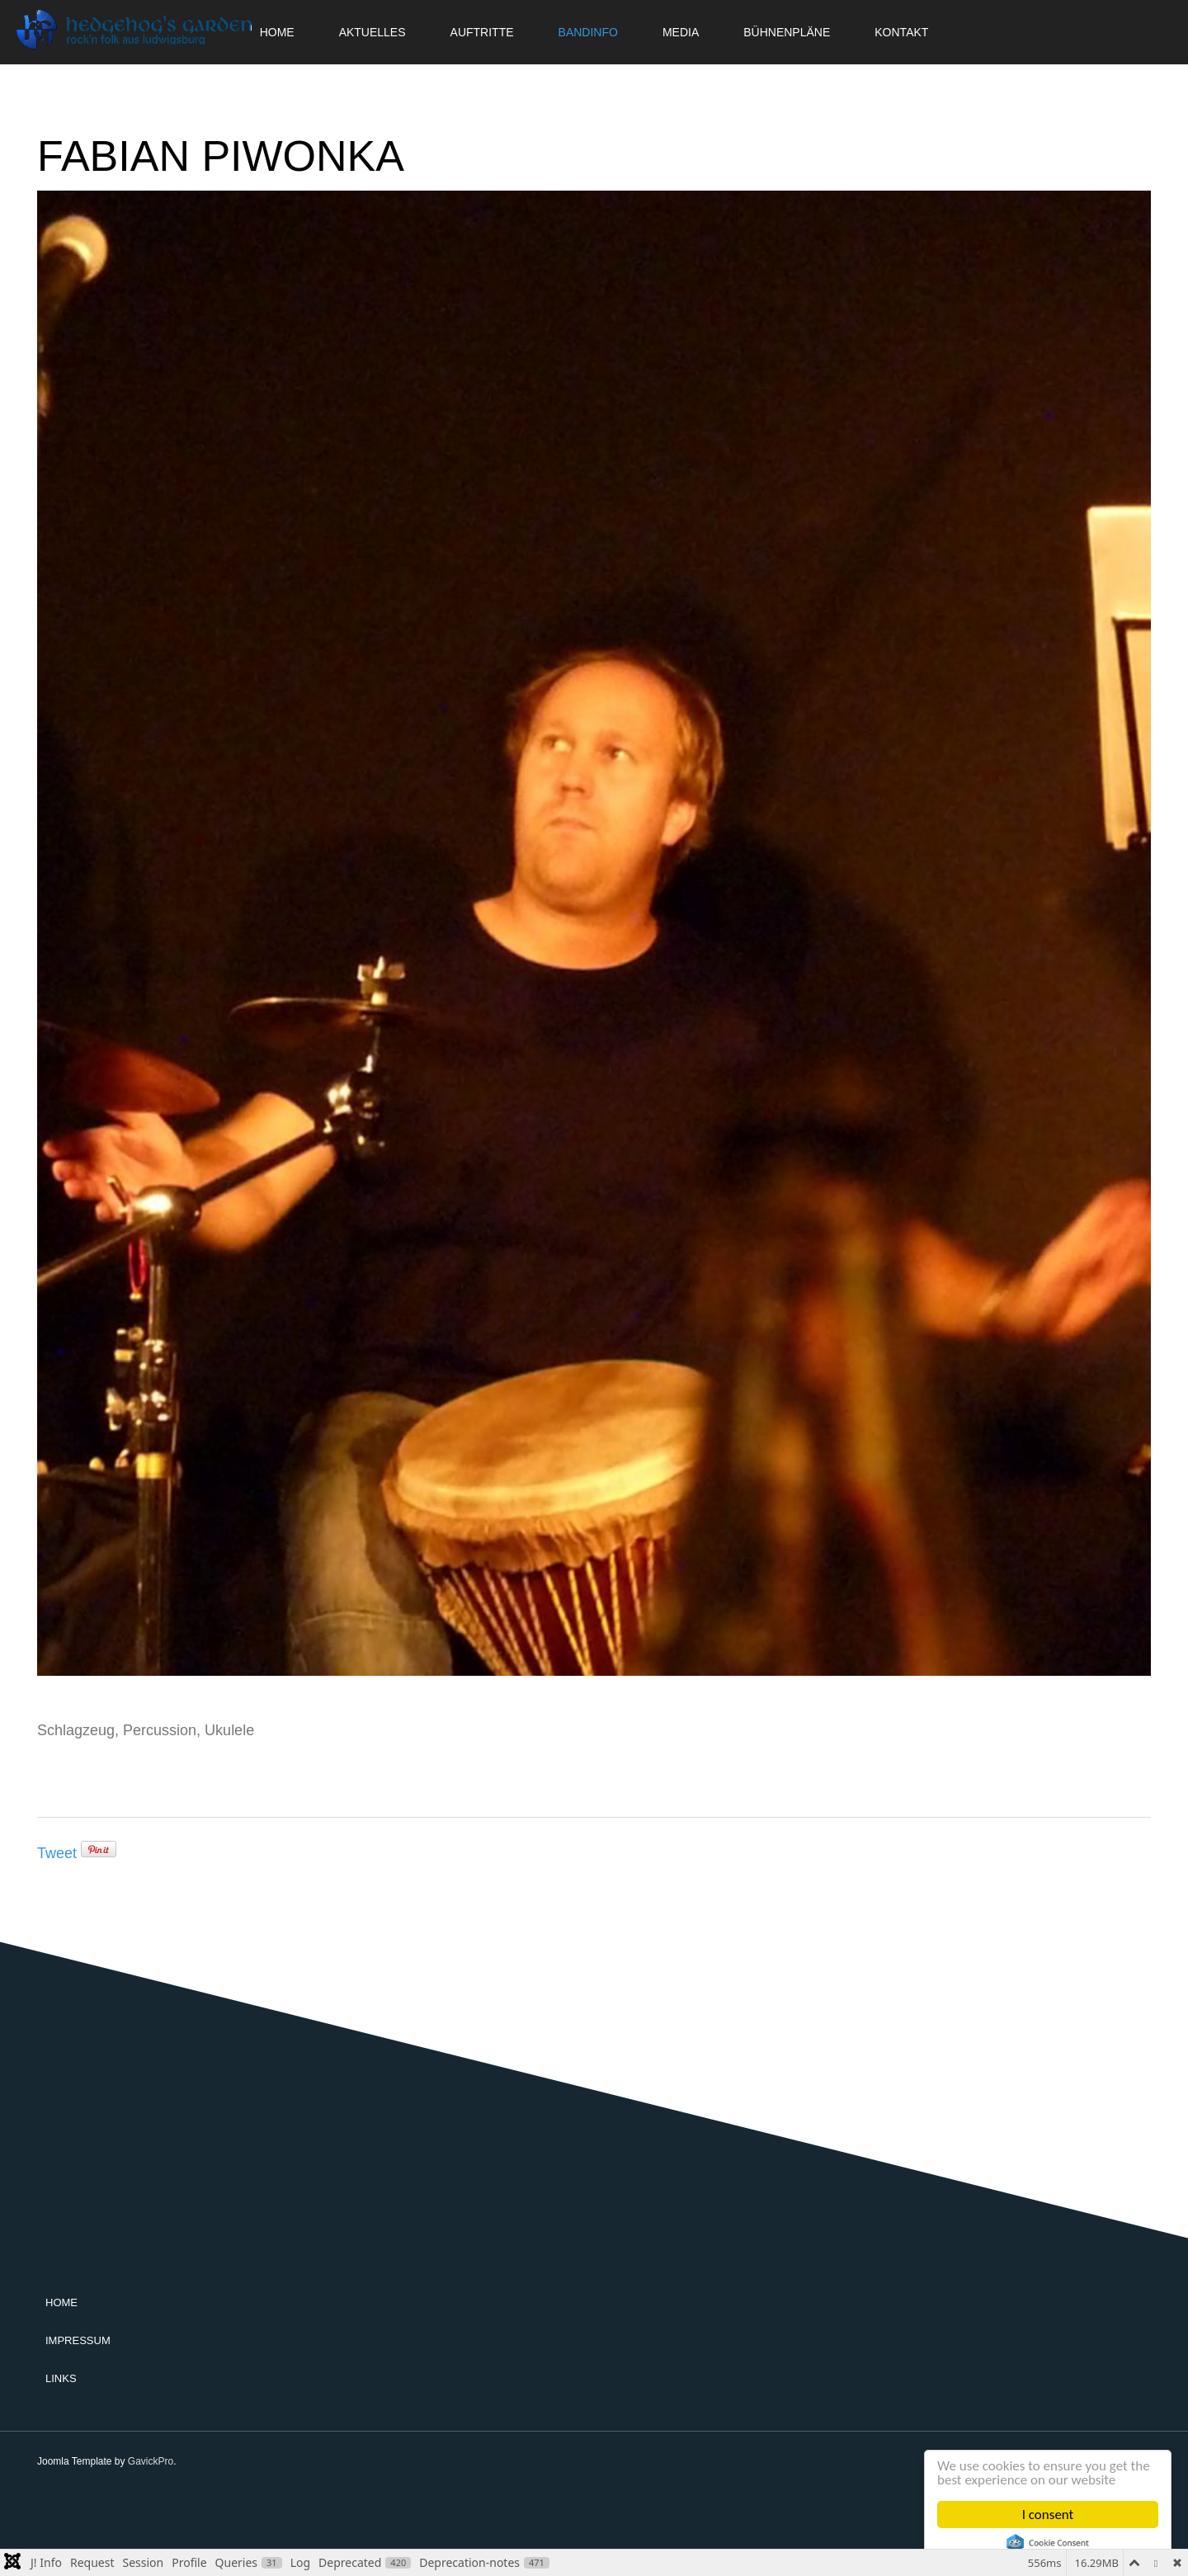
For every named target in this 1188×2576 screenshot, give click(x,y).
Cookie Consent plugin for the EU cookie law (1047, 2543)
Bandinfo (588, 32)
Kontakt (901, 32)
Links (61, 2378)
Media (680, 32)
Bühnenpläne (786, 32)
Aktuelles (372, 32)
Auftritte (482, 32)
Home (61, 2302)
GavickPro (150, 2461)
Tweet (57, 1853)
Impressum (78, 2340)
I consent (1048, 2514)
